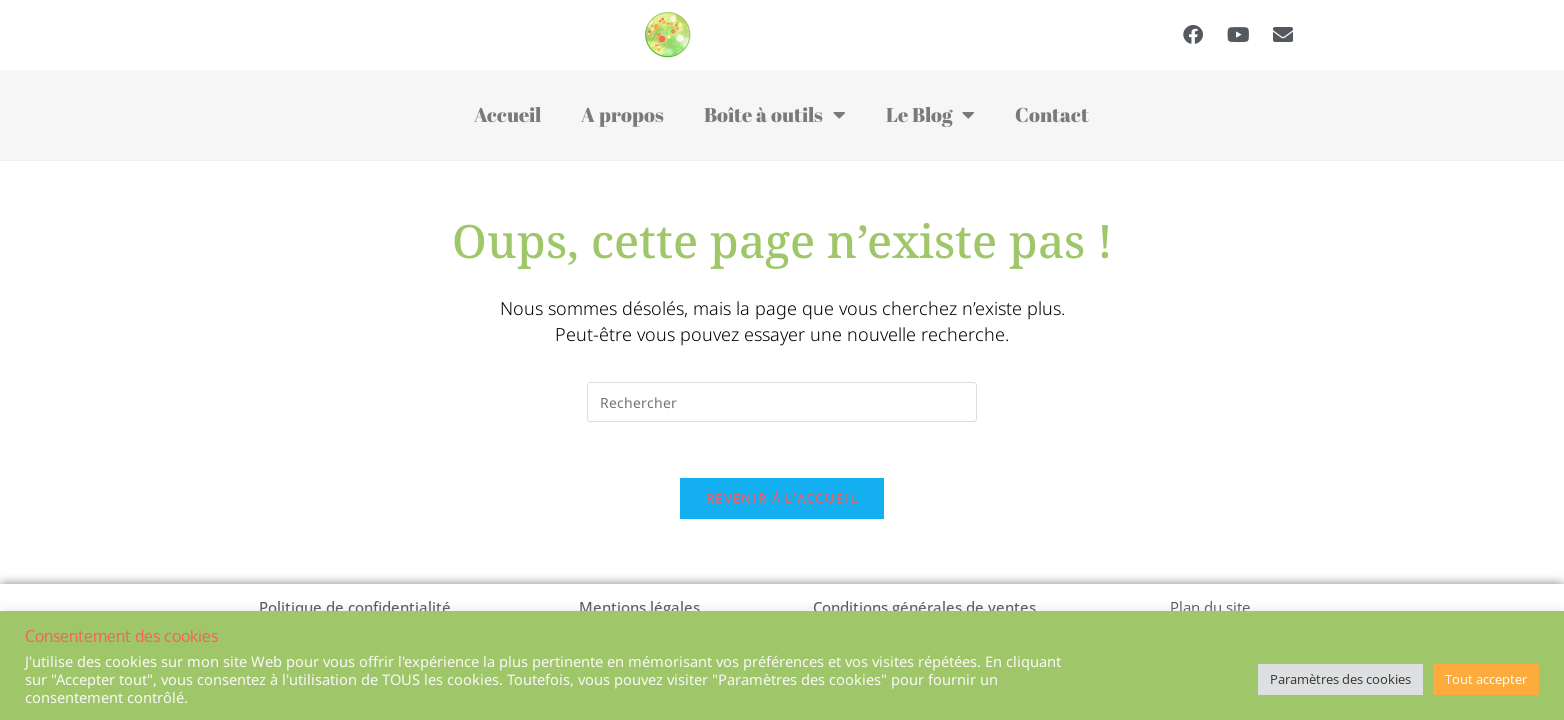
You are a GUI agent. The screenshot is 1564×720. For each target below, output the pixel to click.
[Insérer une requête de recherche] (782, 402)
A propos (622, 114)
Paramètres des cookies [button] (1340, 679)
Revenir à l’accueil (782, 503)
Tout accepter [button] (1486, 679)
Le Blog (930, 115)
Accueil (507, 114)
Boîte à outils (775, 115)
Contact (1052, 114)
